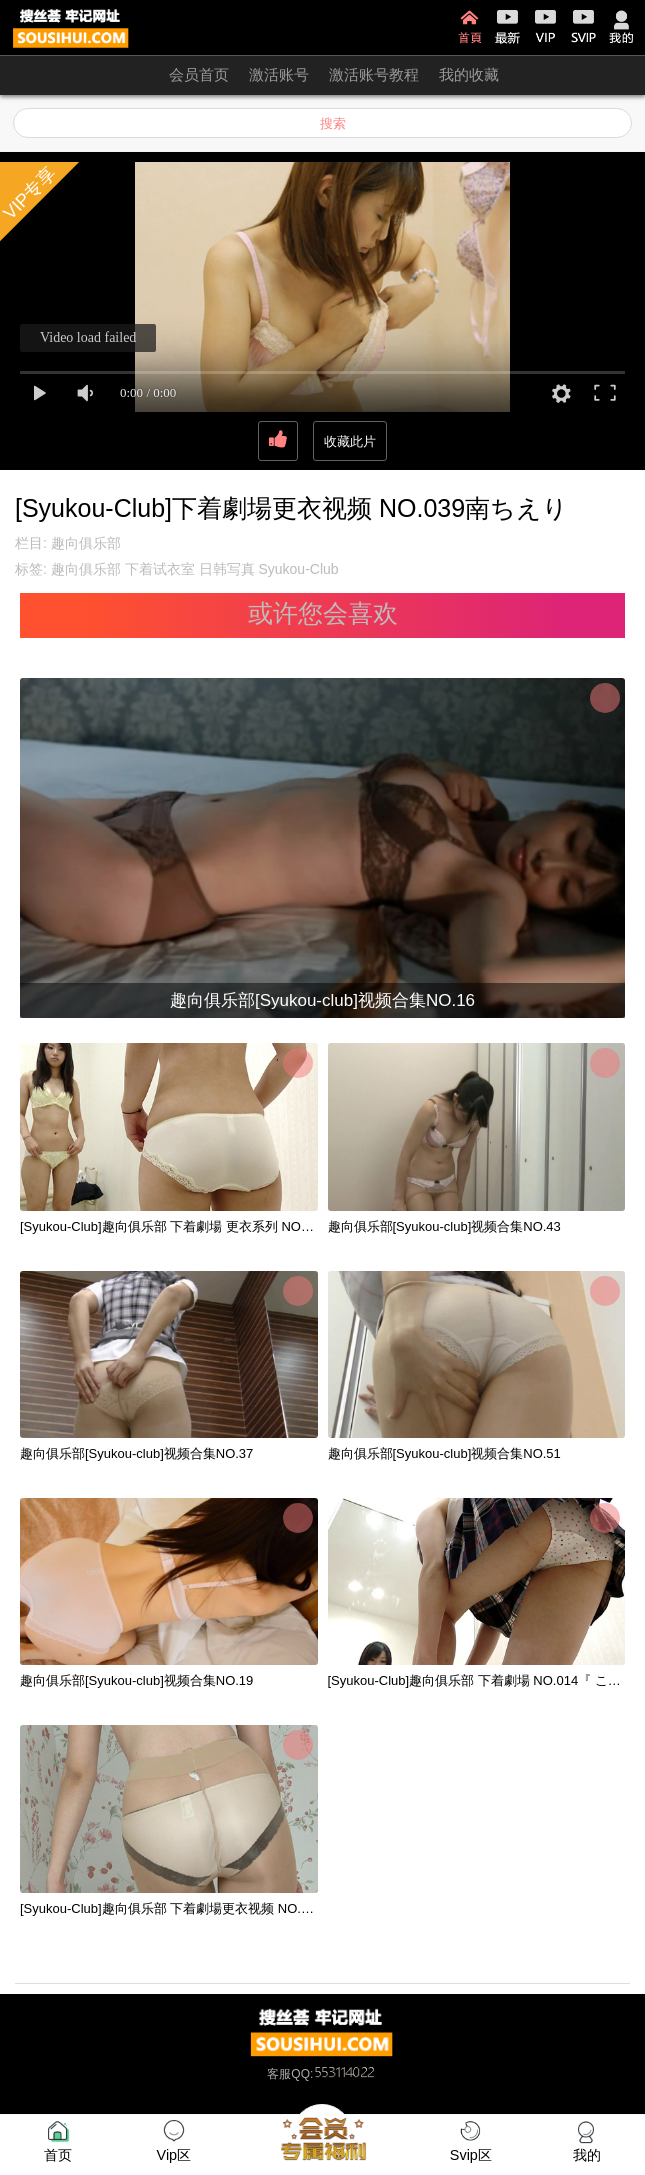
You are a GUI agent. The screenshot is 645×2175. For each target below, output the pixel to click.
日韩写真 (227, 569)
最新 (507, 27)
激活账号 (279, 74)
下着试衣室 (160, 569)
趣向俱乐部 (86, 543)
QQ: (334, 2074)
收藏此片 (350, 441)
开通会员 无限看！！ (79, 74)
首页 (469, 27)
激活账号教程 (374, 74)
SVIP (583, 27)
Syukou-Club (298, 569)
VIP (545, 27)
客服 (279, 2074)
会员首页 (199, 74)
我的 (621, 27)
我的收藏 (469, 74)
